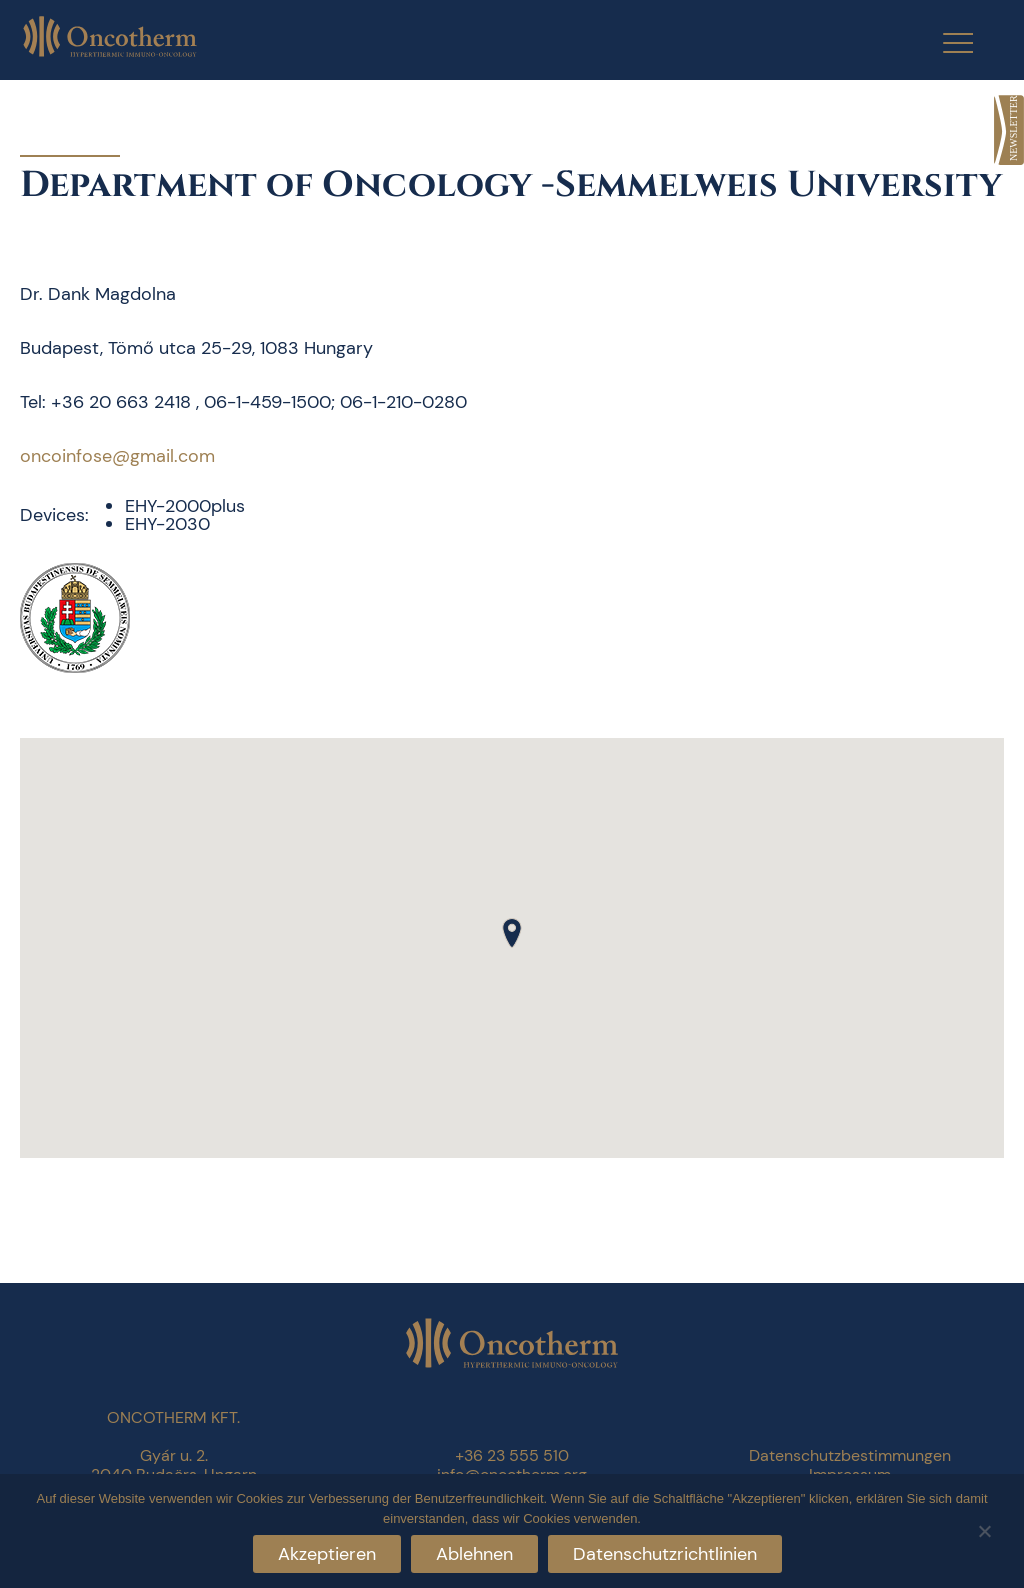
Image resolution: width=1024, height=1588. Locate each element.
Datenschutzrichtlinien (665, 1554)
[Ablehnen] (984, 1528)
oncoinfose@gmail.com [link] (117, 456)
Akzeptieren (327, 1554)
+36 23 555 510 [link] (512, 1455)
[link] (1009, 130)
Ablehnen (474, 1554)
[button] (512, 933)
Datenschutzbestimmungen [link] (850, 1455)
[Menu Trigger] (945, 42)
